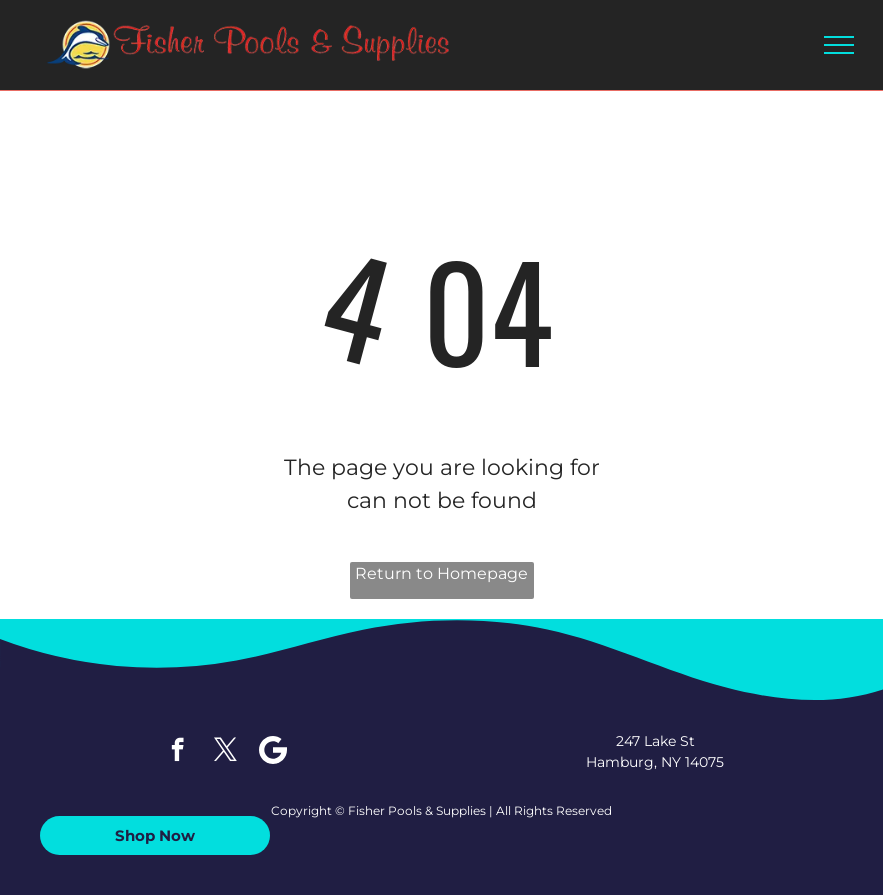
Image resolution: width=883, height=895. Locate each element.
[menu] (839, 45)
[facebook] (177, 752)
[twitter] (225, 752)
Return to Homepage (441, 573)
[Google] (273, 752)
